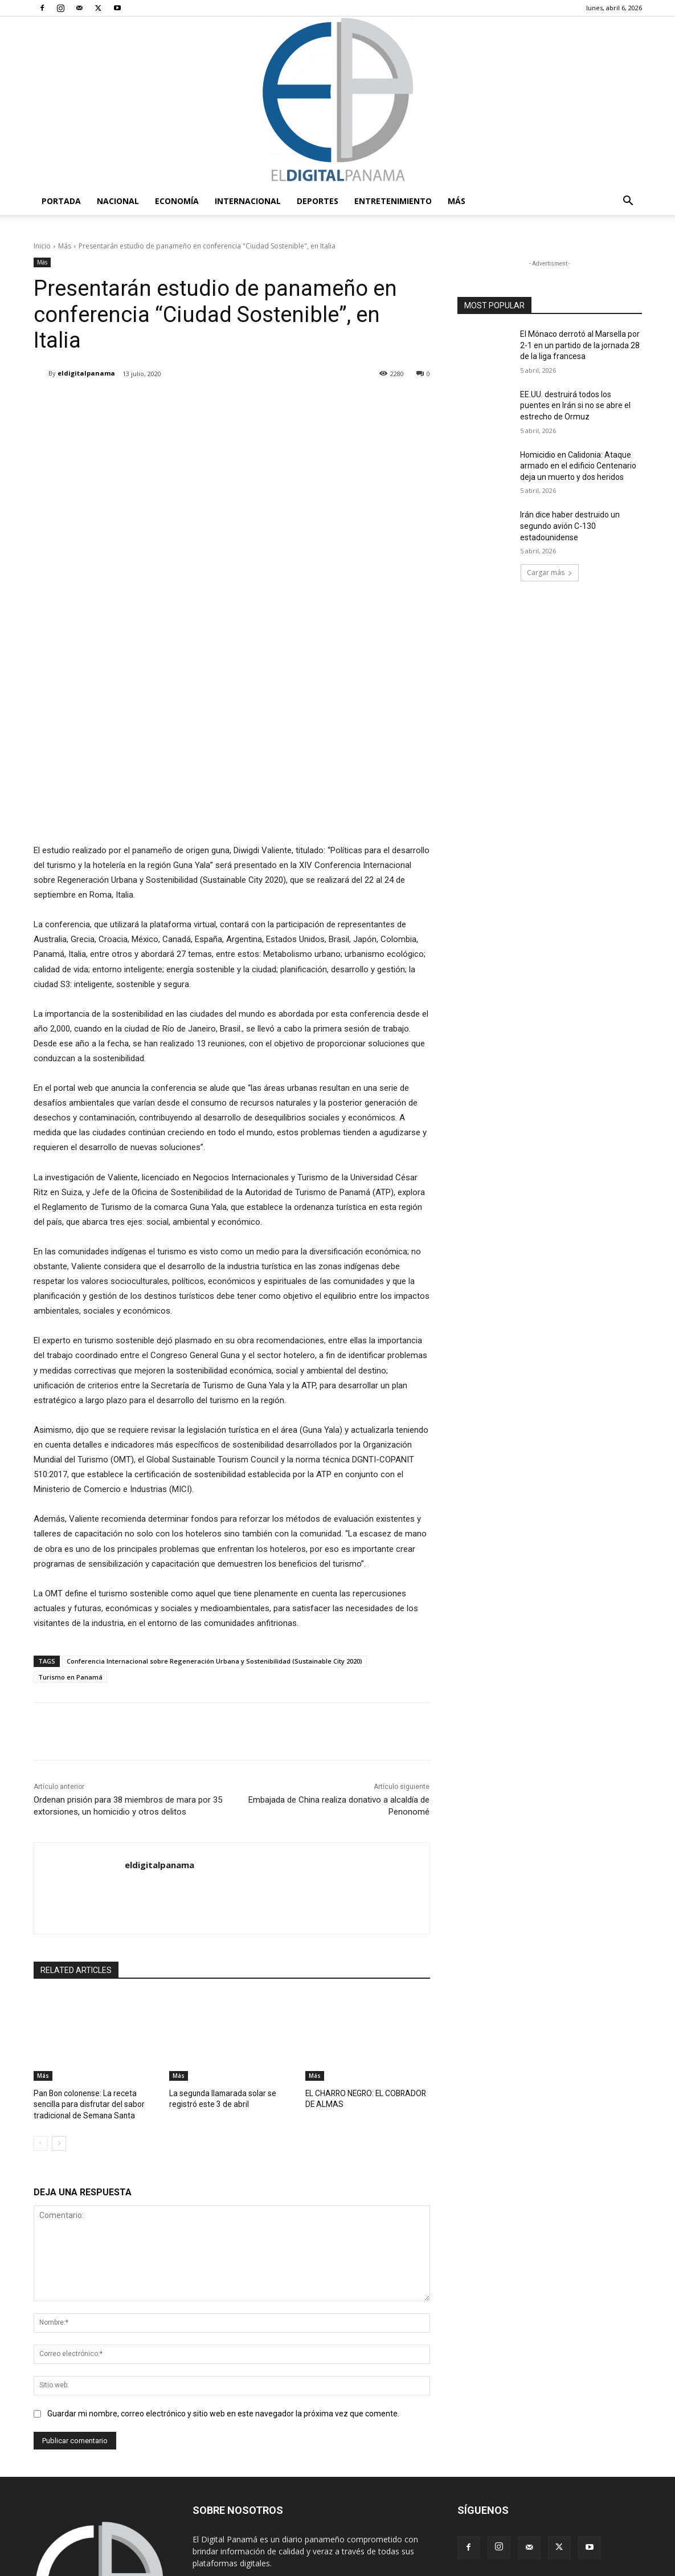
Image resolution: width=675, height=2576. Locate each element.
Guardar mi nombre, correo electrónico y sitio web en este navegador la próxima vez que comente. (223, 2297)
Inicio (42, 246)
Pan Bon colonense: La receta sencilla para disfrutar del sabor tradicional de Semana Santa (96, 1989)
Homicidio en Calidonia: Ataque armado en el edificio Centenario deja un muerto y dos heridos (578, 466)
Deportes (317, 200)
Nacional (118, 200)
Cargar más (549, 572)
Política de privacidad (550, 2565)
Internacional (248, 200)
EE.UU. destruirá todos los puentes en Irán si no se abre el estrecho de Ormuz (575, 405)
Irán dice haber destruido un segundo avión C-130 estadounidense (570, 525)
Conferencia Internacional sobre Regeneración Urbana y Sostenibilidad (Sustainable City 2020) (214, 1547)
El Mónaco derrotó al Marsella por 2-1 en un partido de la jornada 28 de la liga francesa (580, 345)
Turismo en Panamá (70, 1563)
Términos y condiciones (465, 2565)
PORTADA (61, 200)
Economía (177, 200)
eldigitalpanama (86, 373)
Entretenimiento (393, 200)
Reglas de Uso (619, 2565)
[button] (628, 202)
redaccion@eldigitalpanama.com (303, 2470)
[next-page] (59, 2027)
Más (456, 200)
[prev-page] (41, 2027)
